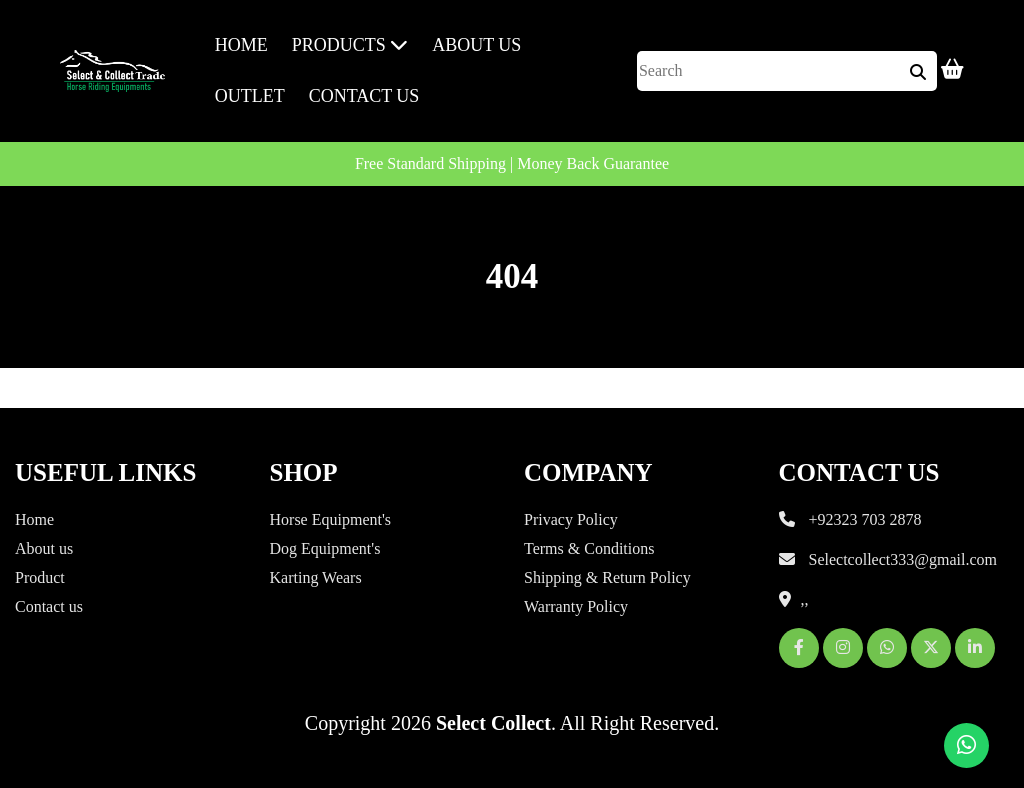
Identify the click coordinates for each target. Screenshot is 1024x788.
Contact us (364, 96)
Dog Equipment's (325, 548)
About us (44, 548)
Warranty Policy (576, 606)
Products (350, 45)
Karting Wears (316, 577)
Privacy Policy (571, 519)
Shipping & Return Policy (607, 577)
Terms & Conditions (589, 548)
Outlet (250, 96)
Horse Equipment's (331, 519)
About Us (476, 45)
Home (241, 45)
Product (40, 577)
